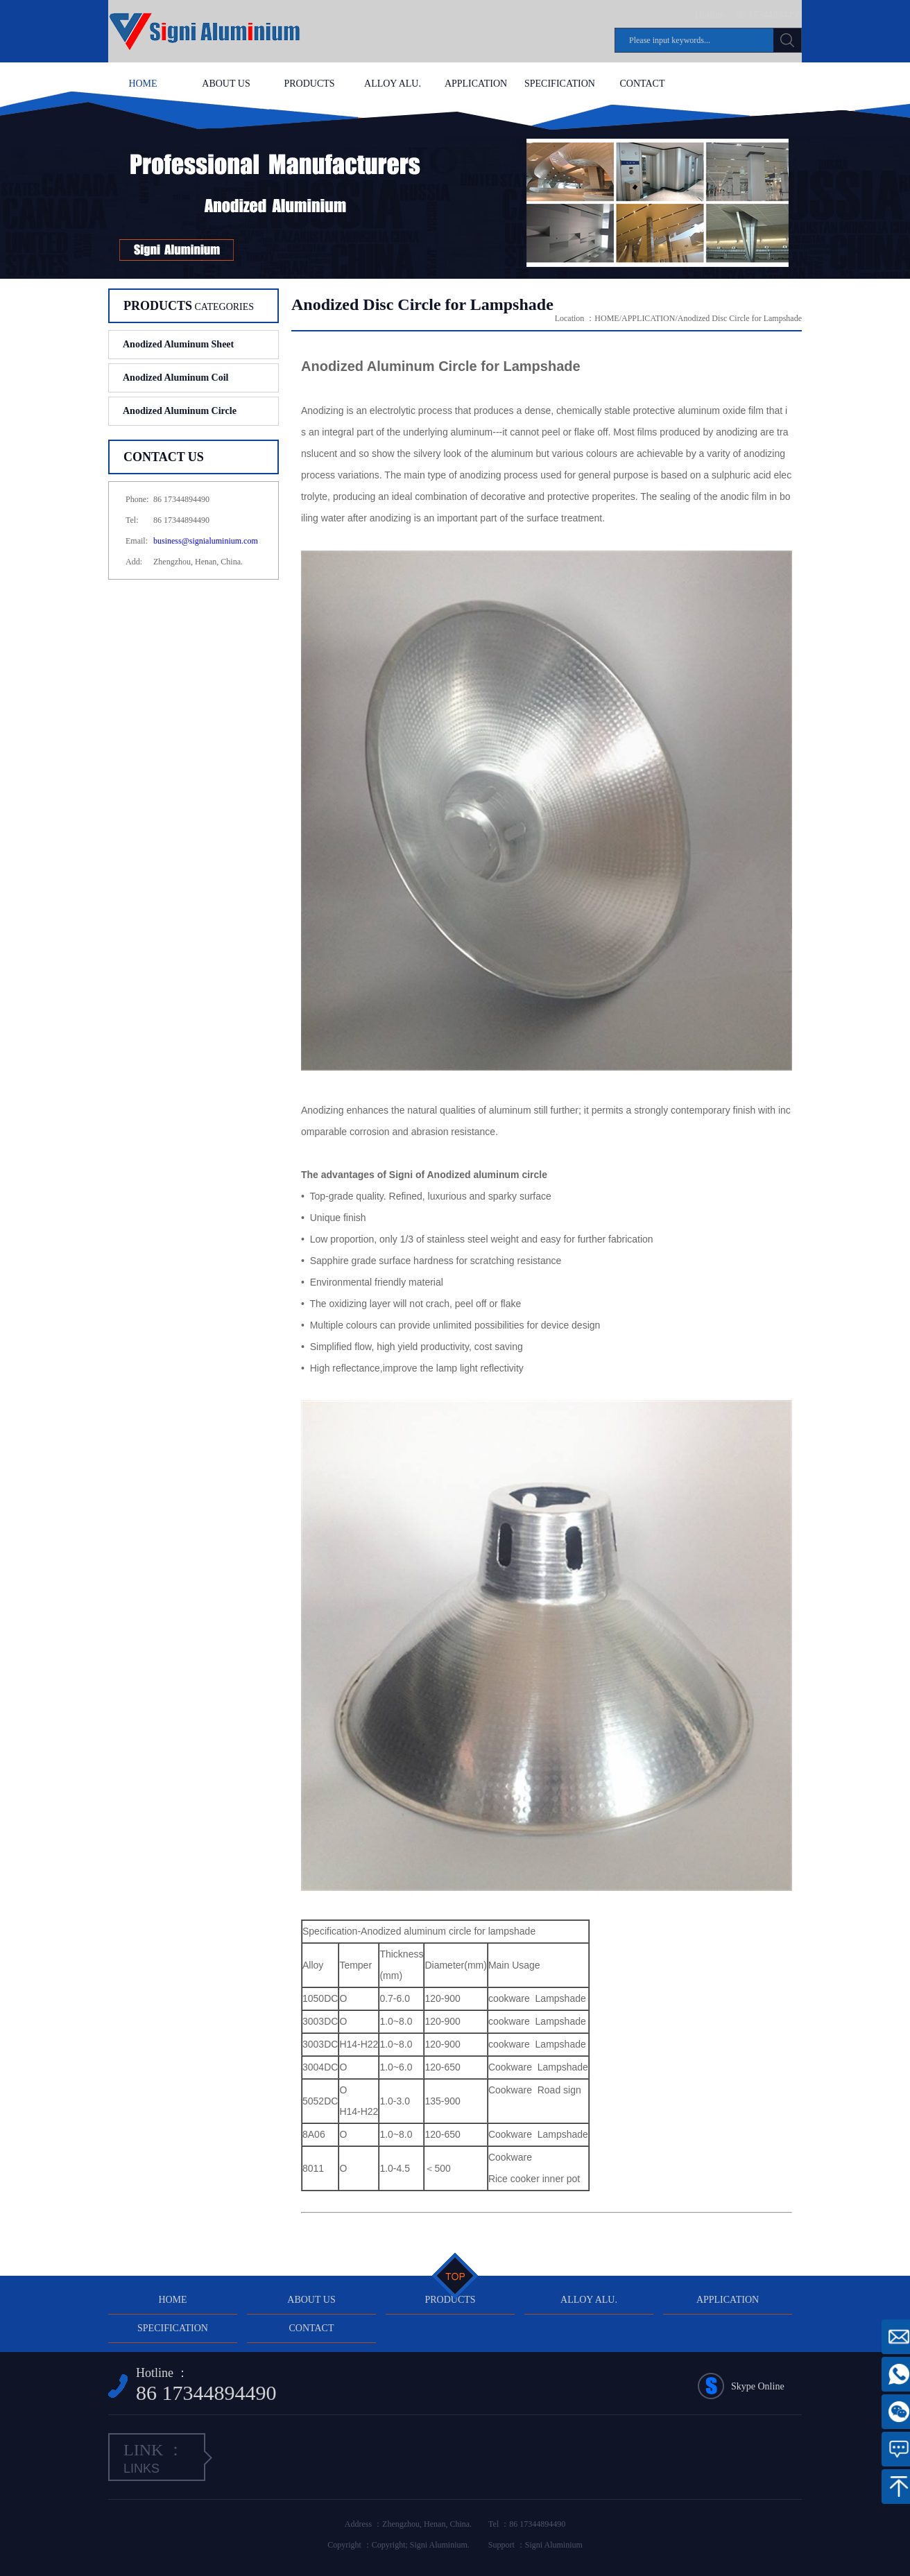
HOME (142, 83)
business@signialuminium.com (205, 541)
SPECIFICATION (559, 83)
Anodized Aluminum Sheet (178, 344)
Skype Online (757, 2386)
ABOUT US (226, 83)
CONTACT (642, 83)
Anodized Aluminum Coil (175, 377)
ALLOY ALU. (392, 83)
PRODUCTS (309, 83)
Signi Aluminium (554, 2545)
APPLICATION (476, 83)
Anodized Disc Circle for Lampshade (740, 318)
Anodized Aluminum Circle (180, 411)
